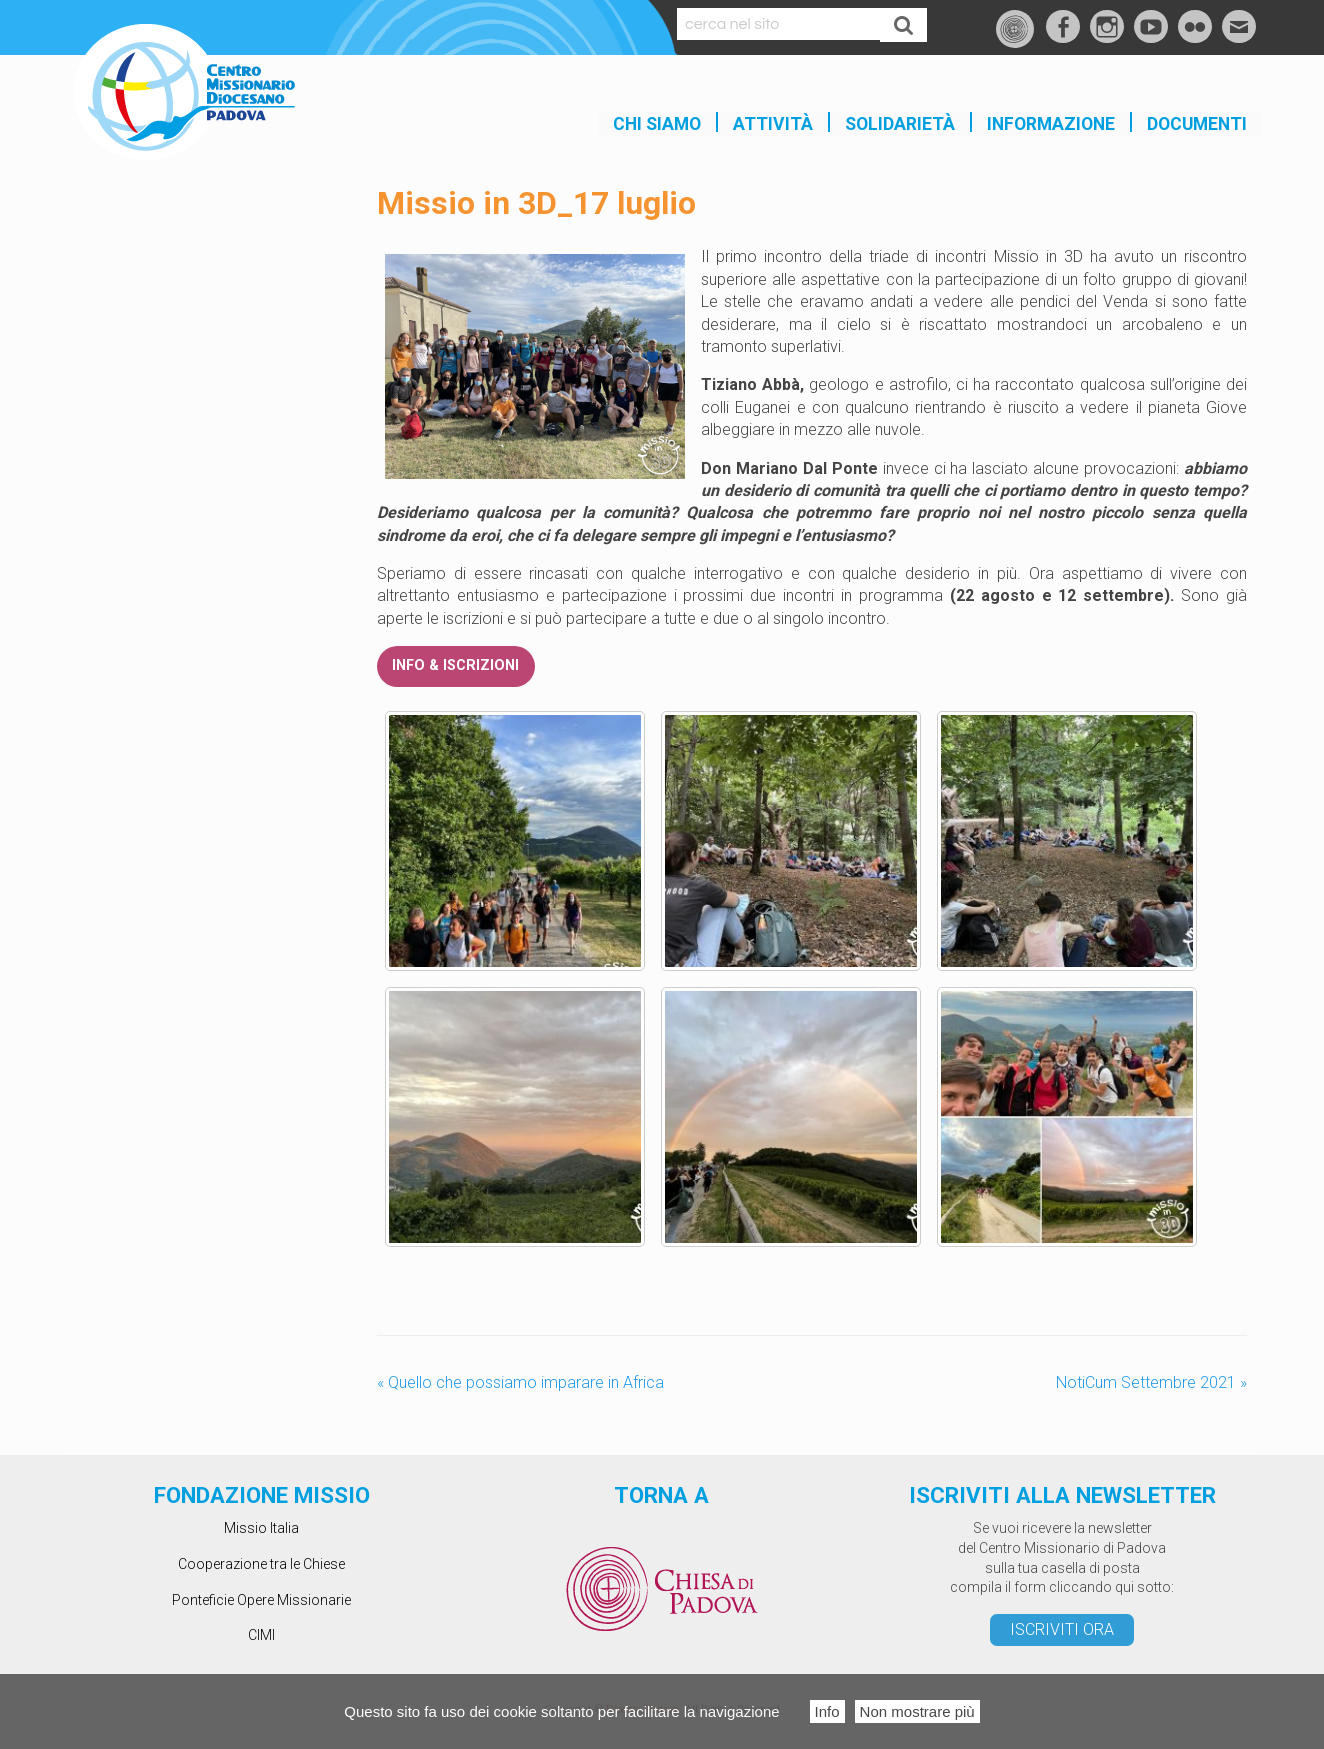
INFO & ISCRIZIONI (455, 665)
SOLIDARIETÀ (900, 124)
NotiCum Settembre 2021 (1151, 1382)
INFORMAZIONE (1051, 124)
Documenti (1197, 124)
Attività (773, 124)
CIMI (261, 1635)
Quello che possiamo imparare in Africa (520, 1382)
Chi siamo (657, 124)
